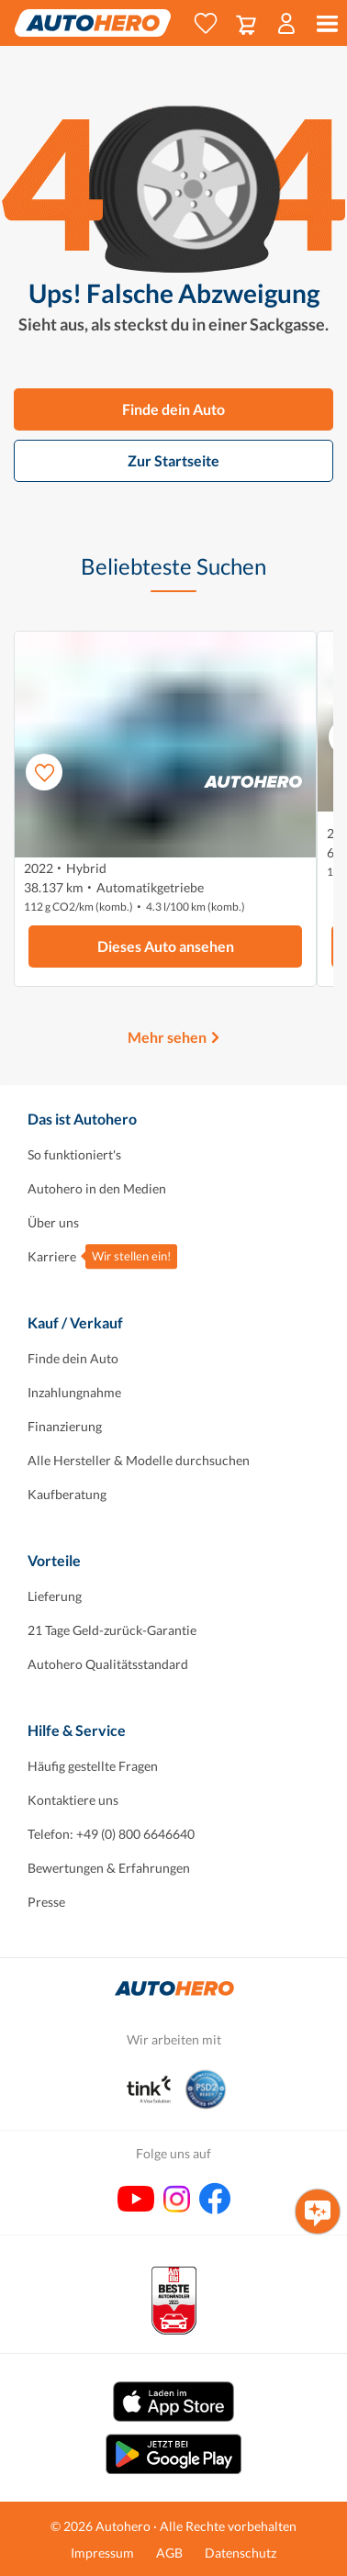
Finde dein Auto (173, 409)
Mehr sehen (167, 1037)
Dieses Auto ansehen (165, 946)
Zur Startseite (173, 460)
